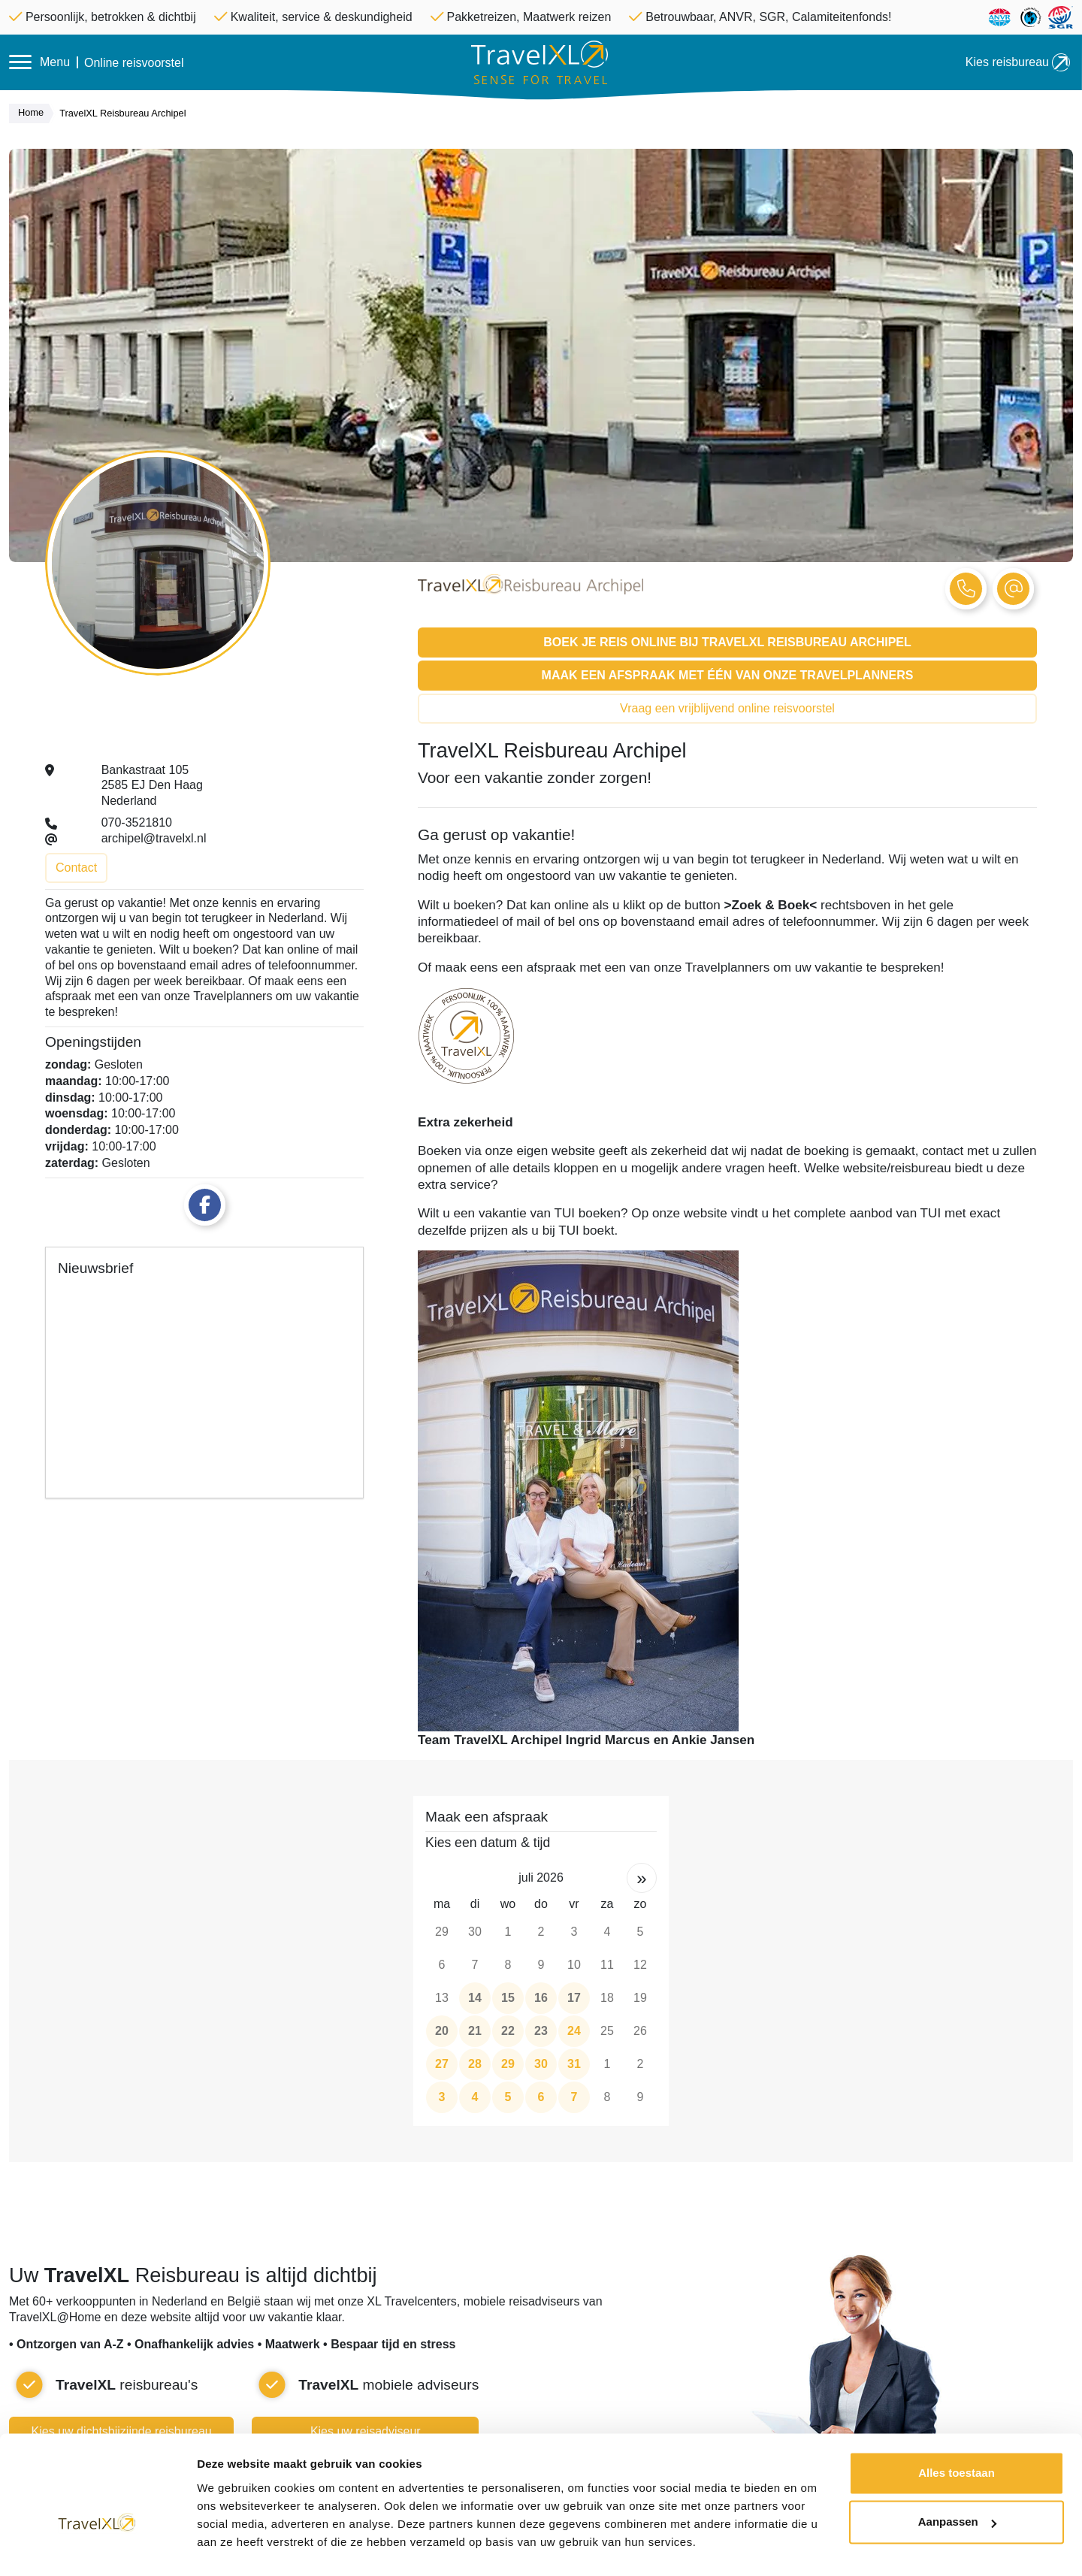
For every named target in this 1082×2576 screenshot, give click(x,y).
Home (34, 113)
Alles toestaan (956, 2435)
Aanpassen (957, 2484)
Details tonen (232, 2546)
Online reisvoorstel (134, 63)
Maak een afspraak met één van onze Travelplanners (728, 675)
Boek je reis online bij (727, 642)
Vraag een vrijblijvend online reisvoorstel (727, 708)
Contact (76, 867)
